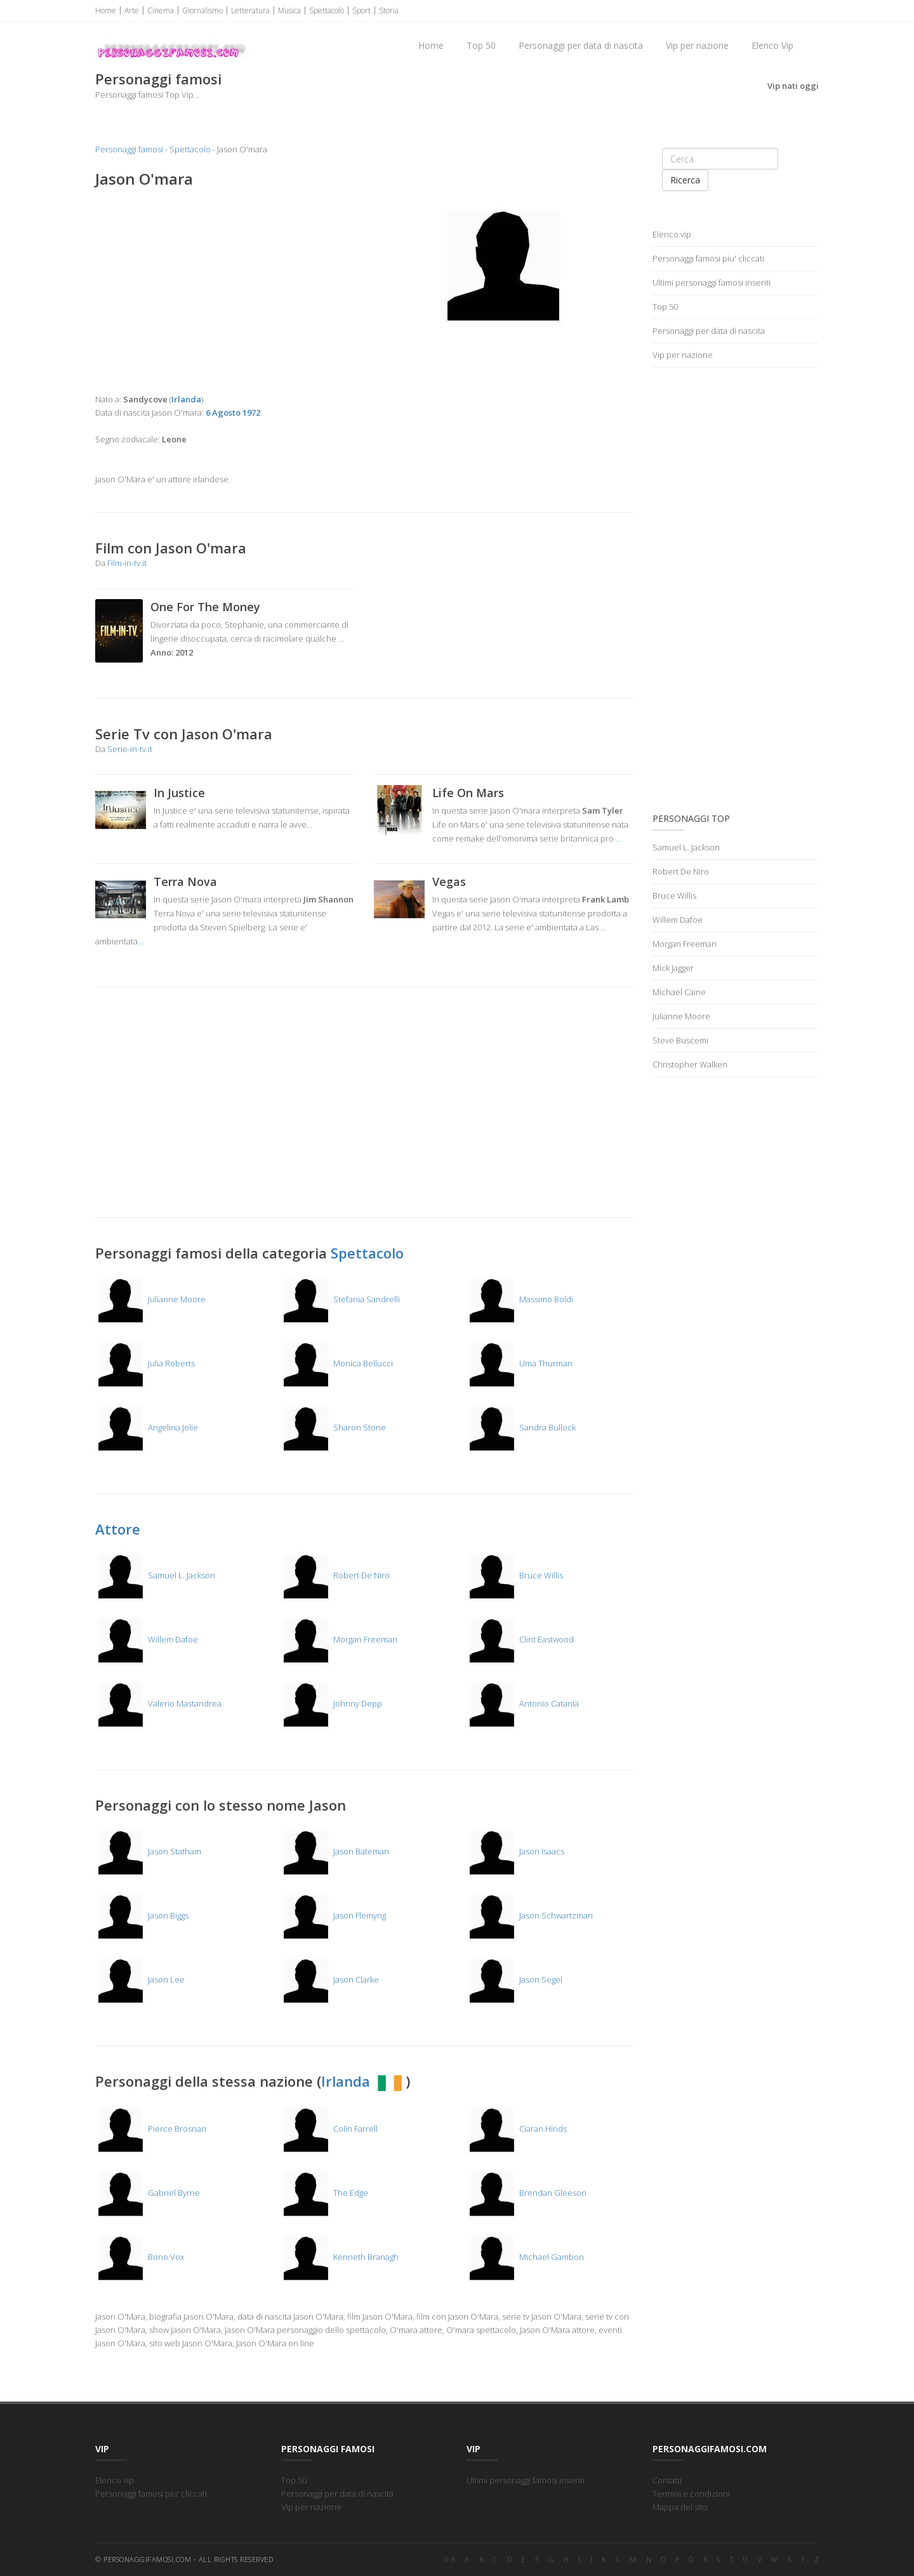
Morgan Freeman (339, 1639)
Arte (131, 10)
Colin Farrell (329, 2128)
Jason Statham (148, 1851)
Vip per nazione (697, 45)
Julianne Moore (150, 1299)
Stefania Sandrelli (340, 1299)
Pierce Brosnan (150, 2128)
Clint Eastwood (520, 1639)
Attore (117, 1528)
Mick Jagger (673, 968)
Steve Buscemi (680, 1040)
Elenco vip (671, 234)
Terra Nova (185, 881)
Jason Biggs (142, 1915)
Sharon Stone (333, 1427)
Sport (361, 10)
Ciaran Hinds (517, 2128)
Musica (289, 10)
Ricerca (685, 180)
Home (105, 10)
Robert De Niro (335, 1575)
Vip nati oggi (793, 85)
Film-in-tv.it (127, 563)
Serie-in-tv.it (129, 749)
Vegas (449, 881)
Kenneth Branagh (340, 2256)
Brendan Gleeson (526, 2192)
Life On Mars (468, 792)
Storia (389, 10)
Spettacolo (326, 10)
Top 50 (481, 45)
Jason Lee (140, 1979)
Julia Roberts (145, 1363)
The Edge (324, 2192)
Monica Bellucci (337, 1363)
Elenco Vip (772, 45)
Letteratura (250, 10)
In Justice (179, 792)
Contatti (667, 2480)
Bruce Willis (515, 1575)
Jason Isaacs (515, 1851)
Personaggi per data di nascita (581, 45)
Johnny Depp (331, 1703)
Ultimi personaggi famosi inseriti (711, 282)
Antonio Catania (523, 1703)
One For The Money (205, 606)
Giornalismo (202, 10)
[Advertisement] (225, 291)
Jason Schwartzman (530, 1915)
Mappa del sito (680, 2507)
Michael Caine (679, 992)
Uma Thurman (520, 1363)
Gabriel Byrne (147, 2192)
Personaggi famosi (129, 149)
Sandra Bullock (521, 1427)
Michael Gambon (525, 2256)
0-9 (450, 2559)
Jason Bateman (335, 1851)
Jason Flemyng (333, 1915)
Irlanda (363, 2081)
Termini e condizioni (691, 2493)
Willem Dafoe (146, 1639)
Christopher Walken (689, 1064)
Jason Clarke (330, 1979)
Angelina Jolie (146, 1427)
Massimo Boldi (520, 1299)
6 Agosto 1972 (233, 412)
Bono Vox (139, 2256)
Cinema (160, 10)
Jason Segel (514, 1979)
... (341, 638)
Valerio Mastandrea (158, 1703)
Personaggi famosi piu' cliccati (708, 258)
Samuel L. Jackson (155, 1575)
